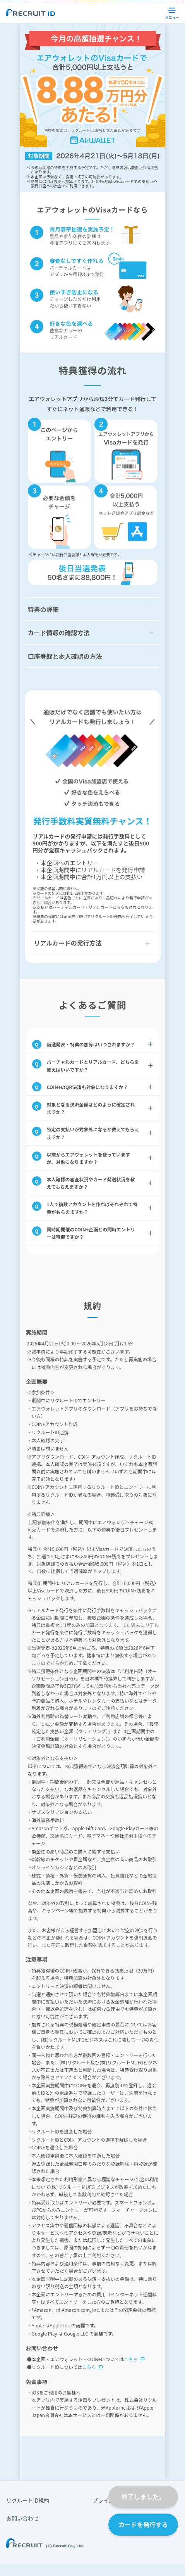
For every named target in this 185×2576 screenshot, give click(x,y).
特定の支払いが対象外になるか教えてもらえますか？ (93, 1133)
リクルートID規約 (27, 2500)
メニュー (173, 13)
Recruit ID (30, 12)
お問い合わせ (22, 2518)
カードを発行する (143, 2524)
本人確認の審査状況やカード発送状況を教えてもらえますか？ (91, 1183)
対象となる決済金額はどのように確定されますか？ (91, 1108)
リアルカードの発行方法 (68, 942)
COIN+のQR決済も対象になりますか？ (87, 1087)
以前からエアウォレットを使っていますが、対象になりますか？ (88, 1158)
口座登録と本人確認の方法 (65, 656)
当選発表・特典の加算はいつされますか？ (91, 1044)
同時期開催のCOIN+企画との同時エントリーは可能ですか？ (91, 1233)
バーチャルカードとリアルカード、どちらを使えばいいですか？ (93, 1065)
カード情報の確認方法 (59, 632)
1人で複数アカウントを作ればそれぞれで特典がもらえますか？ (92, 1208)
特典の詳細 (43, 609)
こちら (131, 2359)
